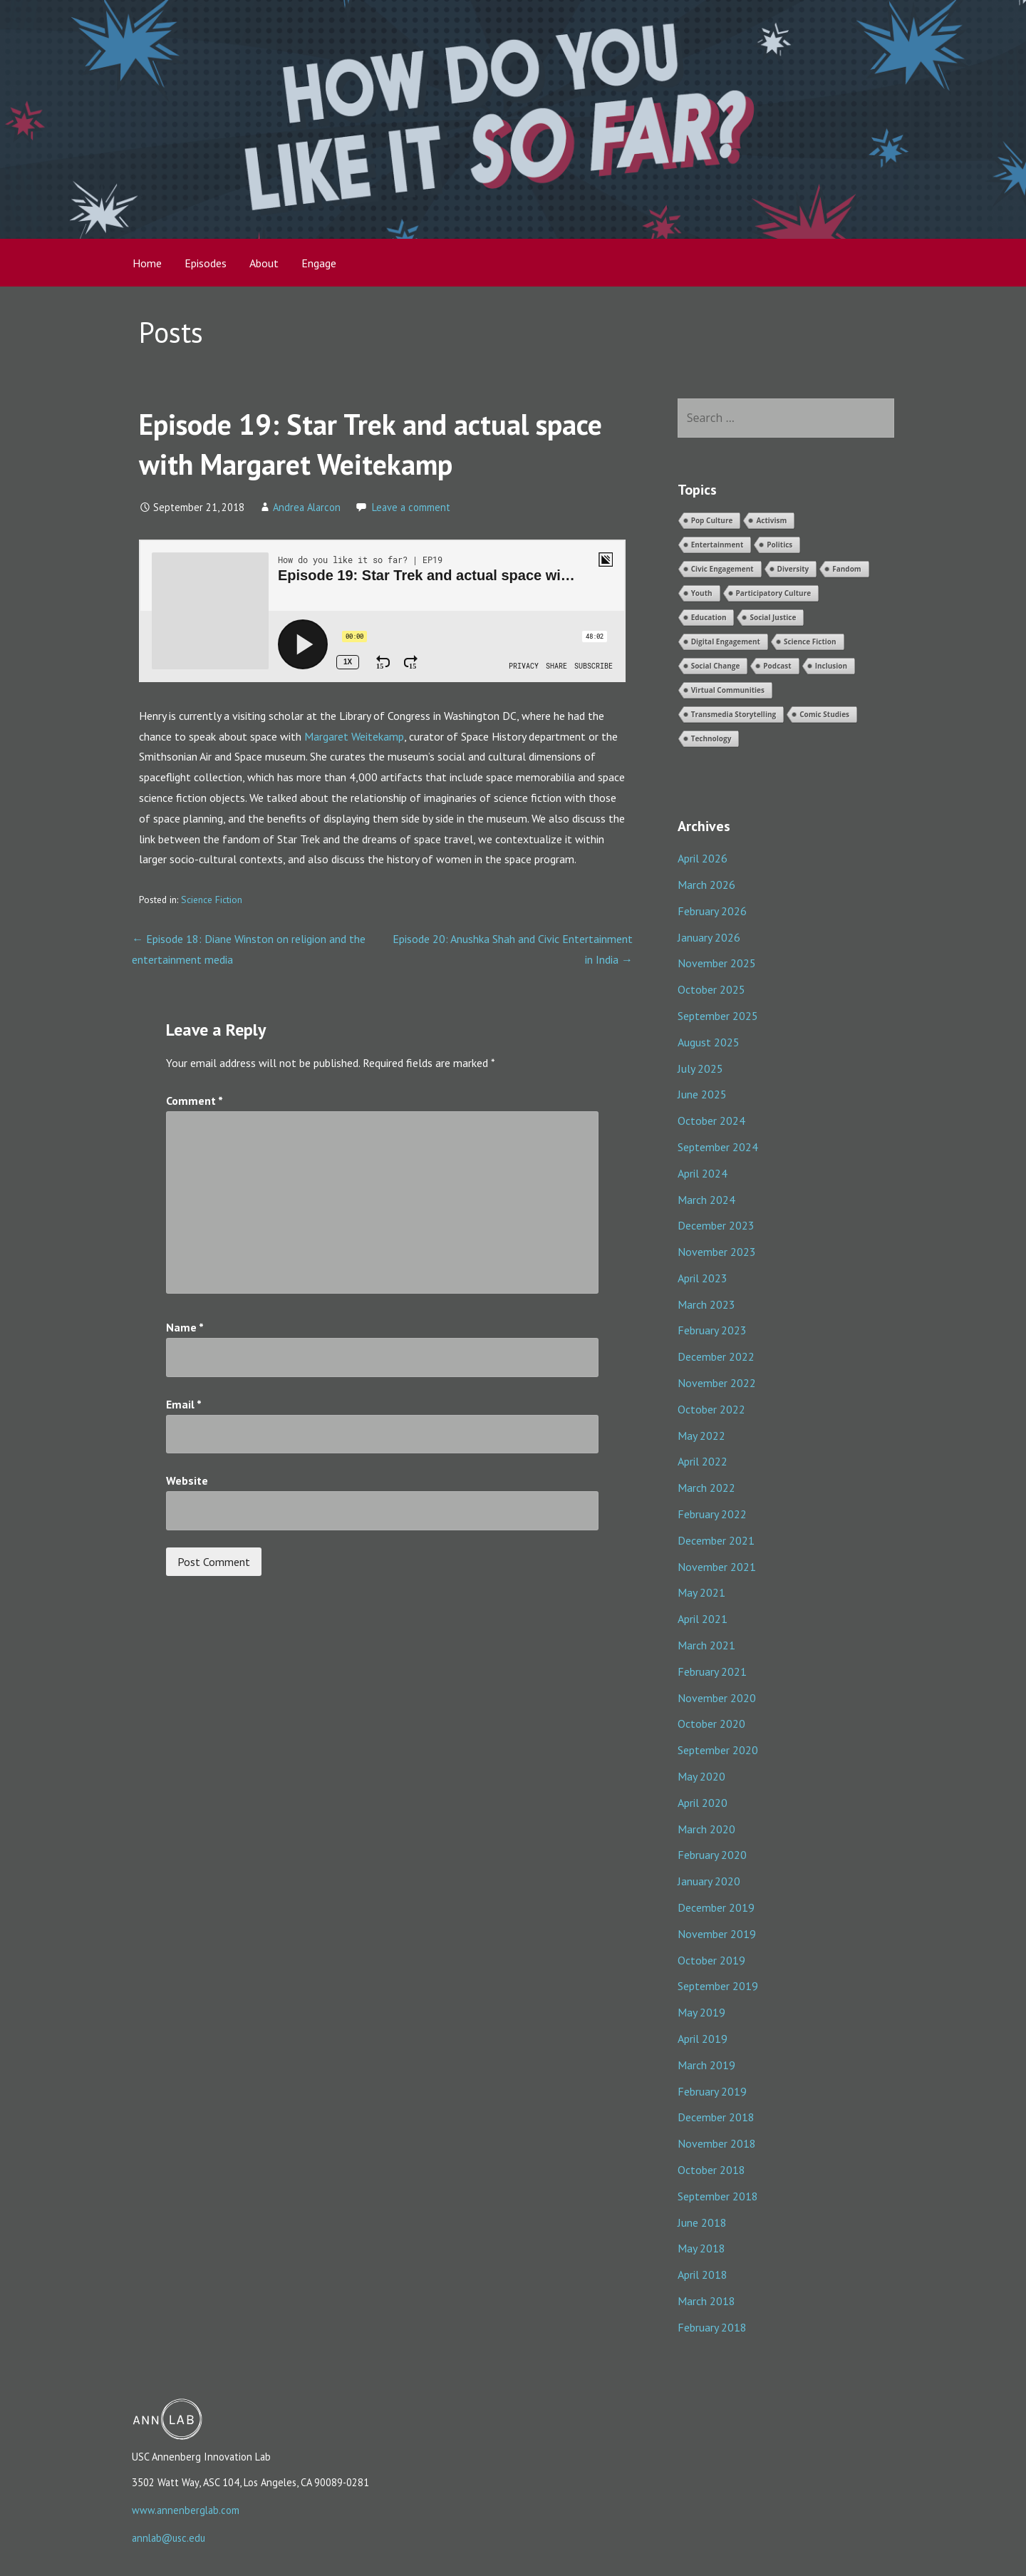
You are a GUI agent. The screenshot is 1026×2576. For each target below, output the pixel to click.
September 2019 (718, 1986)
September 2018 (718, 2196)
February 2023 (712, 1330)
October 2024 (711, 1120)
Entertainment (717, 545)
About (264, 263)
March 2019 (706, 2065)
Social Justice (773, 617)
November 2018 (717, 2143)
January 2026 (709, 937)
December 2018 (716, 2117)
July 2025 (700, 1068)
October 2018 (711, 2170)
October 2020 (711, 1723)
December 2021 (716, 1540)
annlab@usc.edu (168, 2538)
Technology (711, 738)
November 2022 (717, 1383)
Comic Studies (824, 714)
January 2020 (709, 1881)
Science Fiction (211, 899)
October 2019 (711, 1960)
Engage (318, 263)
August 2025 (709, 1042)
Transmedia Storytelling (734, 714)
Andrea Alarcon (307, 507)
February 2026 (712, 911)
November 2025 (717, 963)
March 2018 (706, 2301)
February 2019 (712, 2091)
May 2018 (701, 2248)
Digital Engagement (725, 641)
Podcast (777, 666)
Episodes (206, 263)
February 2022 (712, 1514)
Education (709, 617)
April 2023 (702, 1278)
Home (147, 263)
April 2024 (702, 1173)
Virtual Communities (728, 690)
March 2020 (706, 1829)
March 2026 (706, 884)
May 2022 (701, 1435)
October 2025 (711, 989)
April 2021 (702, 1619)
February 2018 (712, 2327)
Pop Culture (712, 520)
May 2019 (701, 2012)
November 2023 (717, 1252)
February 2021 (712, 1671)
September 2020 (718, 1750)
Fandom (846, 569)
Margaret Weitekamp (354, 736)
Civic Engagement (722, 569)
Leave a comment (411, 507)
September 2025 (718, 1016)
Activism (771, 520)
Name (185, 1327)
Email (184, 1404)
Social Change (715, 666)
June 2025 (702, 1094)
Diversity (793, 569)
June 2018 (702, 2222)
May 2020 (701, 1776)
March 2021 (706, 1645)
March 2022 (706, 1487)
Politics (779, 545)
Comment (194, 1100)
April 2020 (702, 1803)
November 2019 (717, 1934)
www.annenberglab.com (185, 2510)
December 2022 (716, 1356)
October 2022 (711, 1409)
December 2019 (716, 1907)
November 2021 (717, 1567)
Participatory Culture (774, 593)
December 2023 (716, 1225)
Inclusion (831, 666)
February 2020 (712, 1855)
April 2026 (702, 858)
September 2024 (718, 1147)
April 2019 (702, 2038)
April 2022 (702, 1461)
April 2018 (702, 2274)
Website (187, 1480)
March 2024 (706, 1199)
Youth (701, 593)
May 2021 (701, 1592)
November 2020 (717, 1698)
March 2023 (706, 1304)
